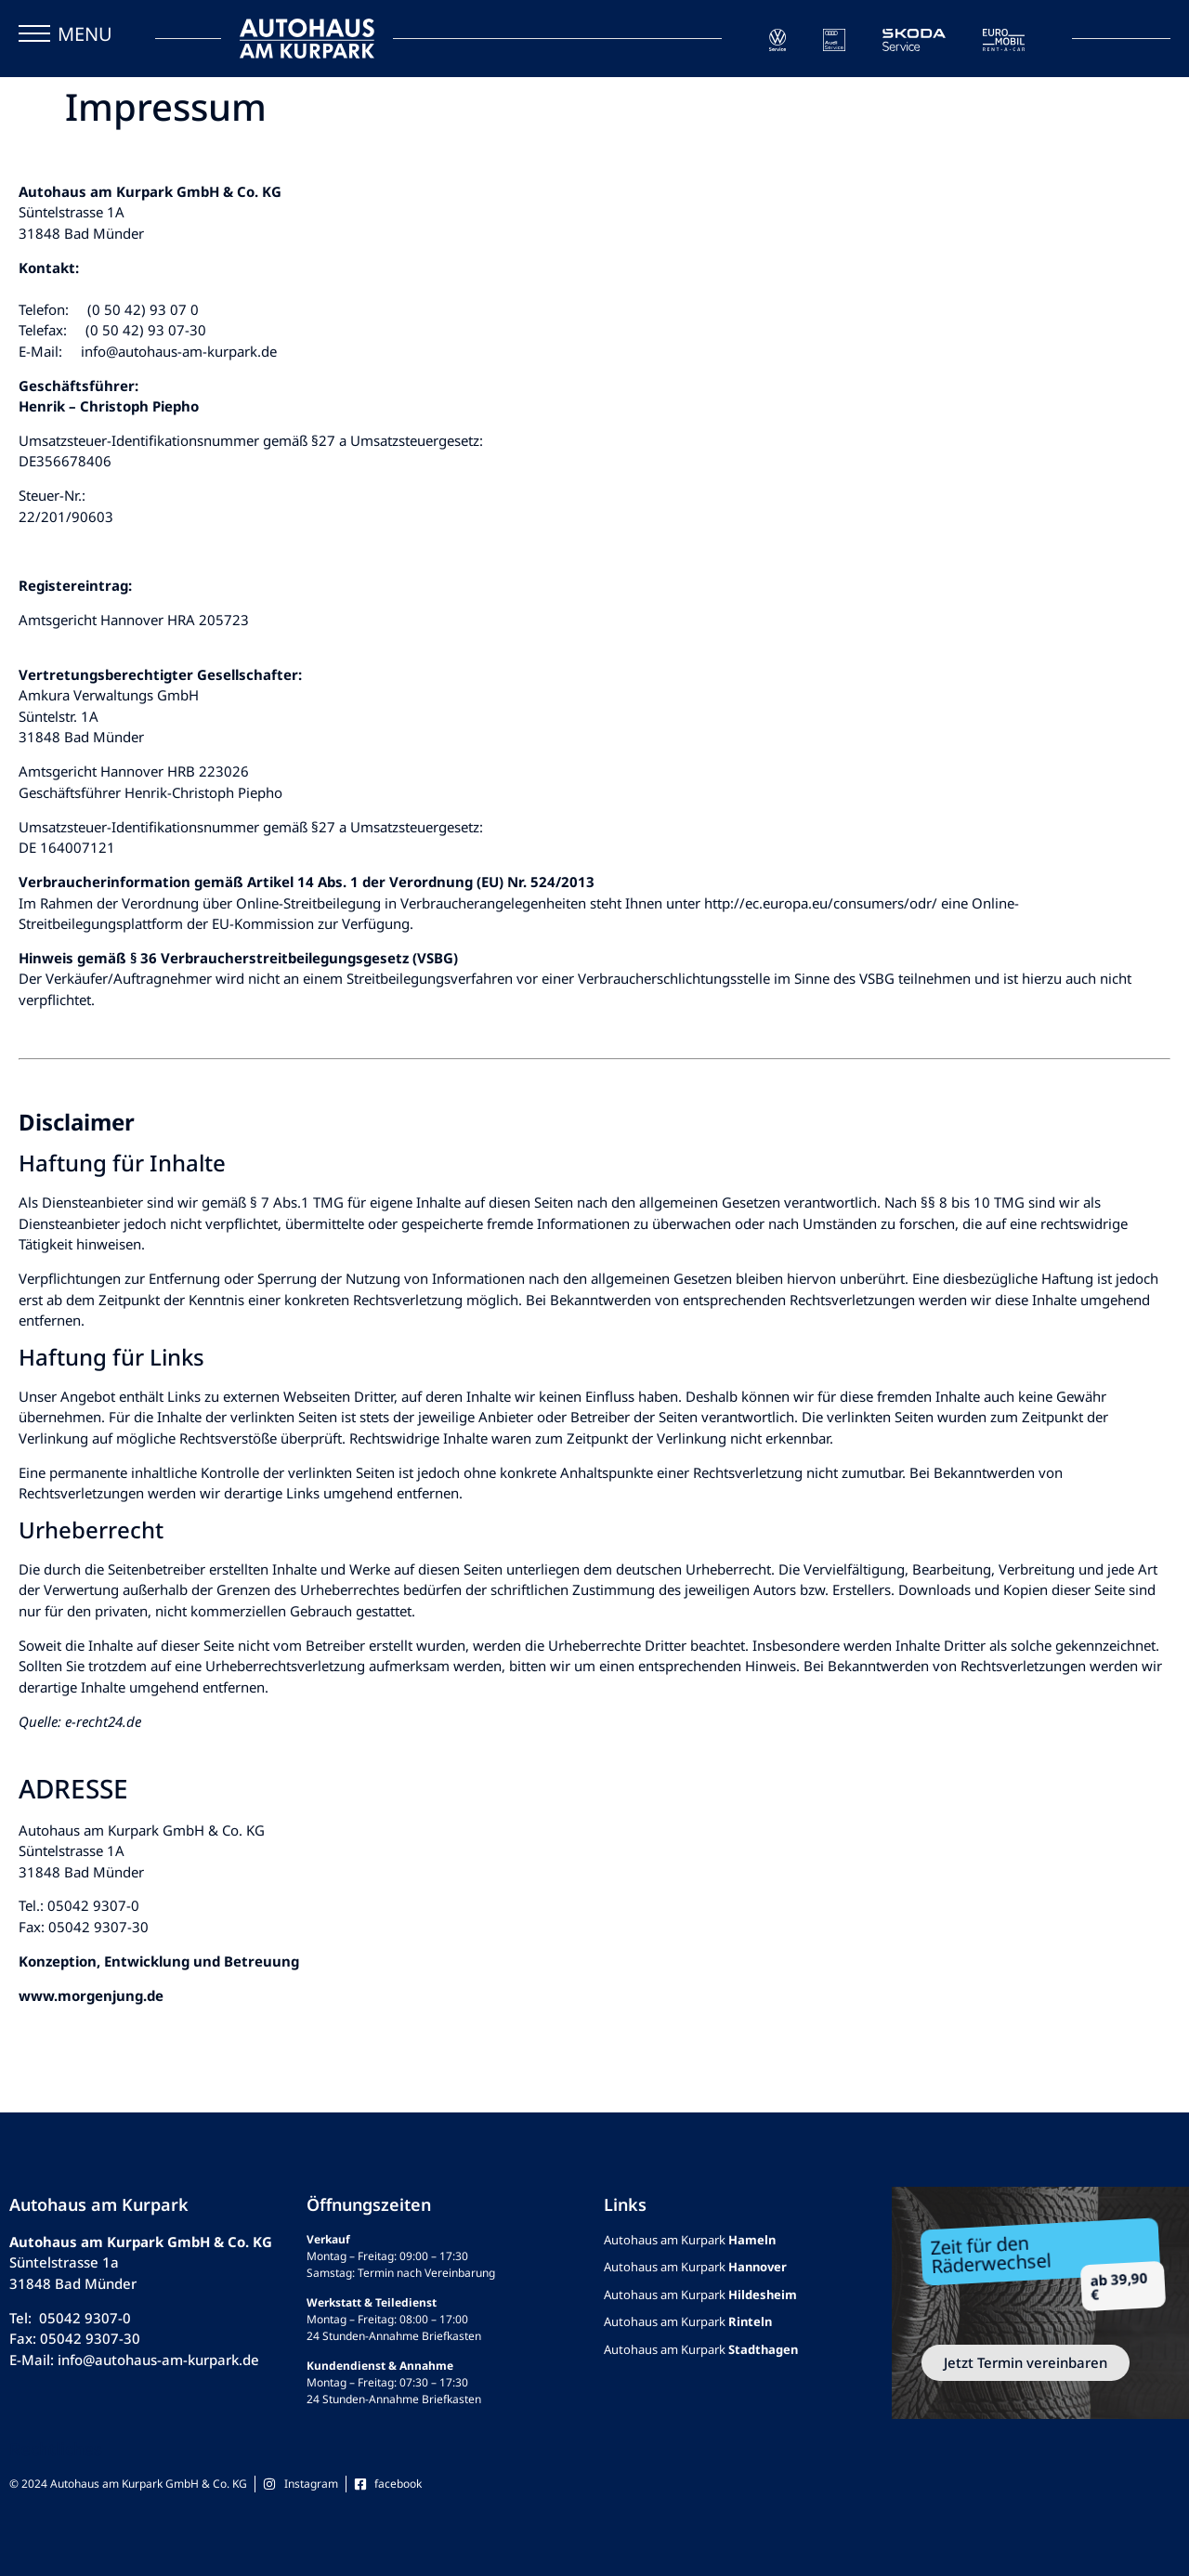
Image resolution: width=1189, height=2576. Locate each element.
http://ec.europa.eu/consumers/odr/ (820, 903)
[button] (34, 38)
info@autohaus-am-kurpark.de (179, 351)
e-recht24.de (103, 1721)
